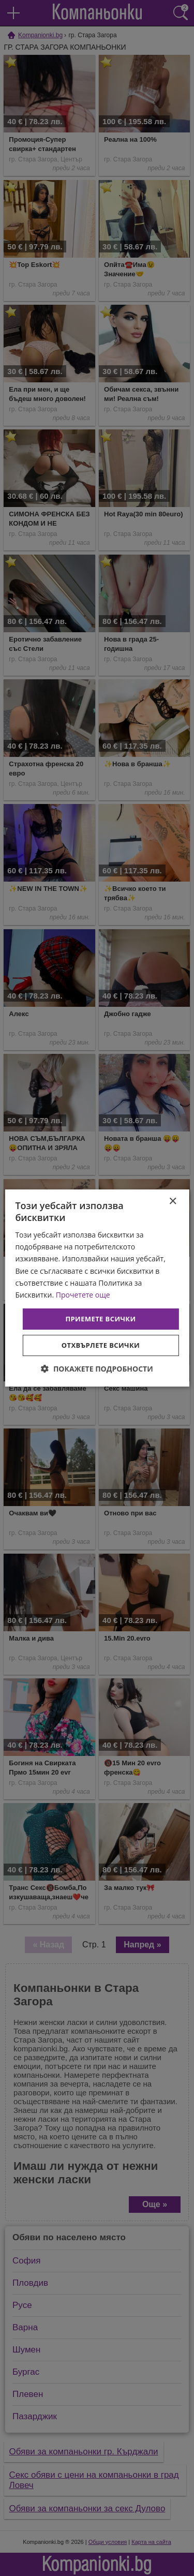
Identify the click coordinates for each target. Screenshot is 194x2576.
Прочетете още (83, 1295)
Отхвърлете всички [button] (101, 1345)
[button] (97, 1369)
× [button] (172, 1201)
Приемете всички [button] (100, 1318)
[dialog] (97, 1288)
